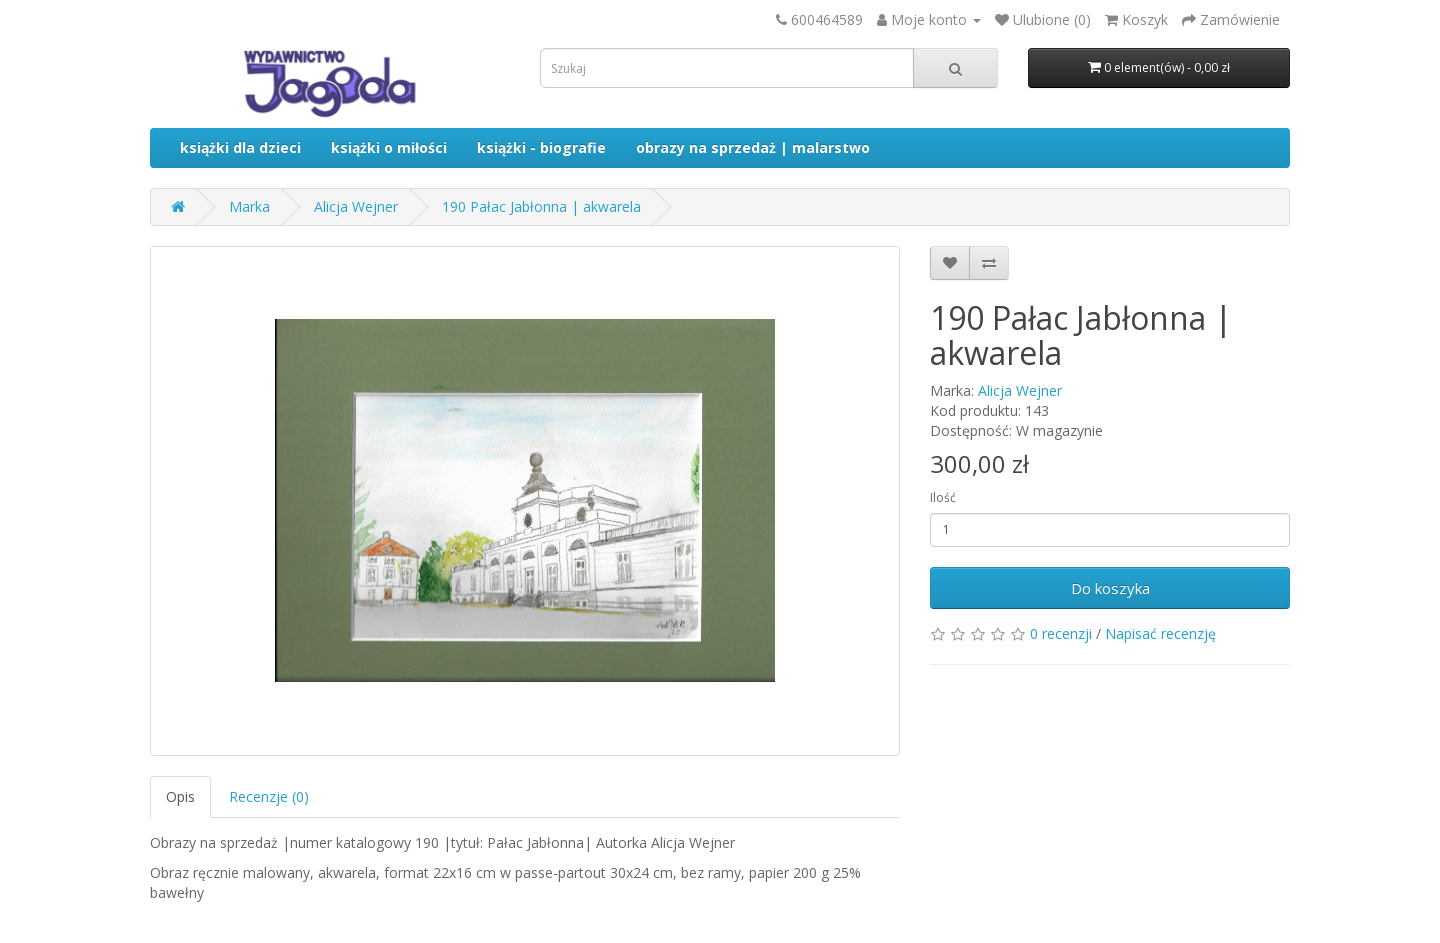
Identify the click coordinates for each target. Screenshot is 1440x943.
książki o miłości (389, 147)
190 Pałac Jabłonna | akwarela (541, 206)
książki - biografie (541, 147)
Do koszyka (1110, 588)
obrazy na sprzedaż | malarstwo (753, 147)
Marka (249, 206)
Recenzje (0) (269, 796)
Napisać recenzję (1160, 633)
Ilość (943, 497)
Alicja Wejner (356, 206)
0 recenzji (1061, 633)
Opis (180, 796)
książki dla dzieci (240, 147)
